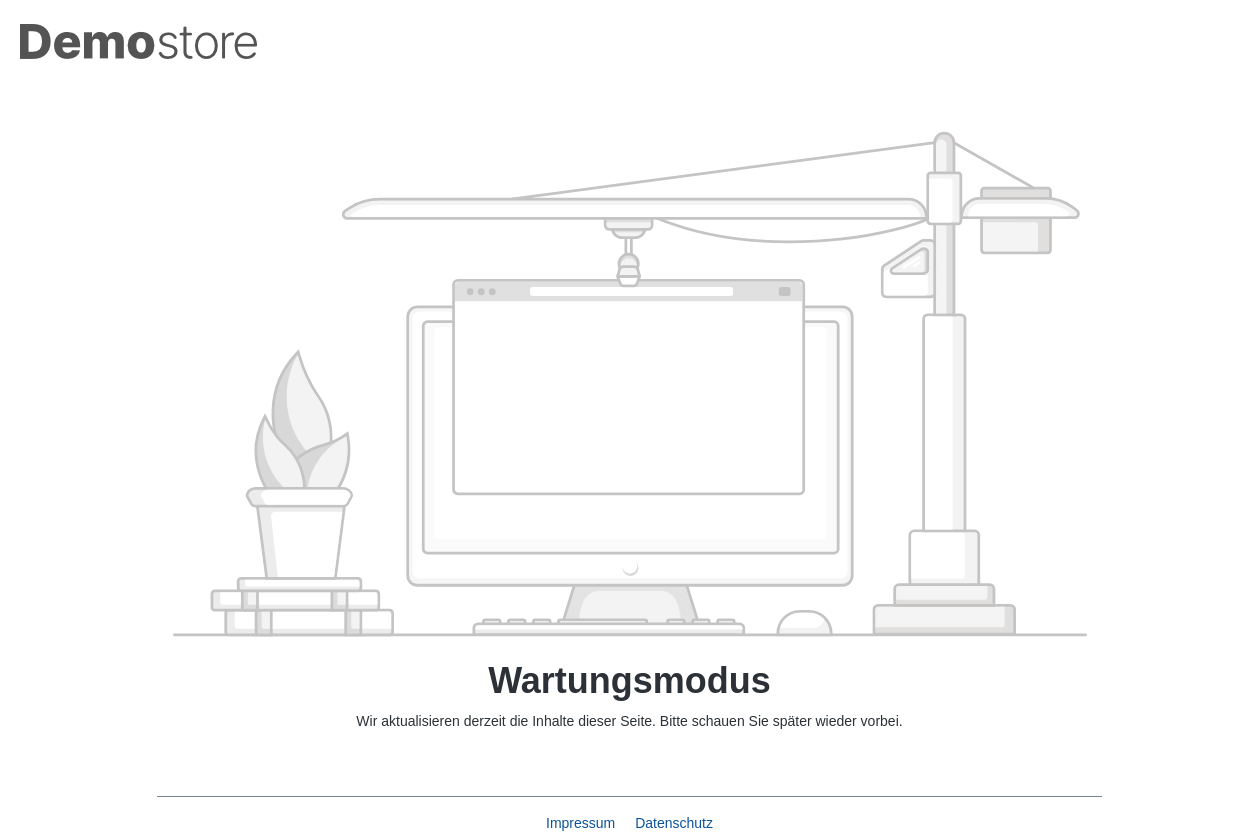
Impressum (582, 823)
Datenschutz (674, 823)
